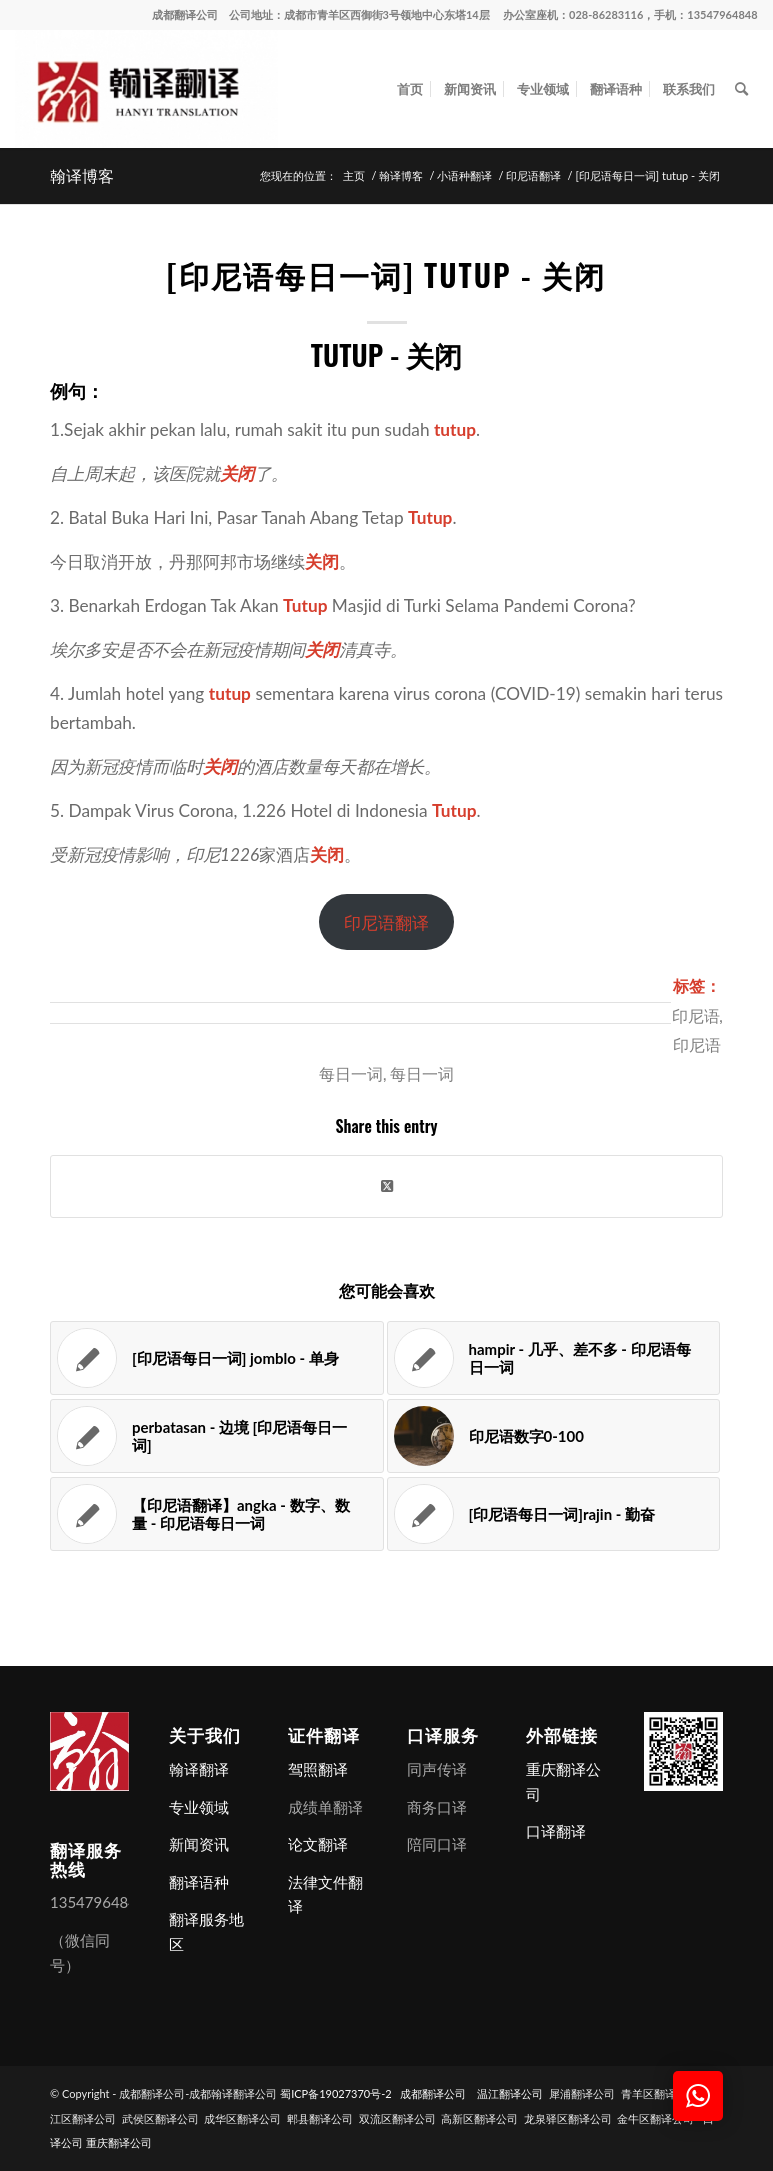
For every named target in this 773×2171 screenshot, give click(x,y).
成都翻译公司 (185, 14)
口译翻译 (556, 1831)
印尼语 (696, 1014)
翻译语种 (199, 1882)
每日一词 (422, 1072)
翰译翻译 (199, 1769)
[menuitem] (410, 89)
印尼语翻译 (386, 922)
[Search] (741, 89)
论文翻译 (318, 1844)
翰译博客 (82, 175)
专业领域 (199, 1807)
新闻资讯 (199, 1844)
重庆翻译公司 (119, 2142)
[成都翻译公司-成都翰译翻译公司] (146, 89)
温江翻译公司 (510, 2093)
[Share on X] (386, 1186)
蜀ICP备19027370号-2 (336, 2093)
